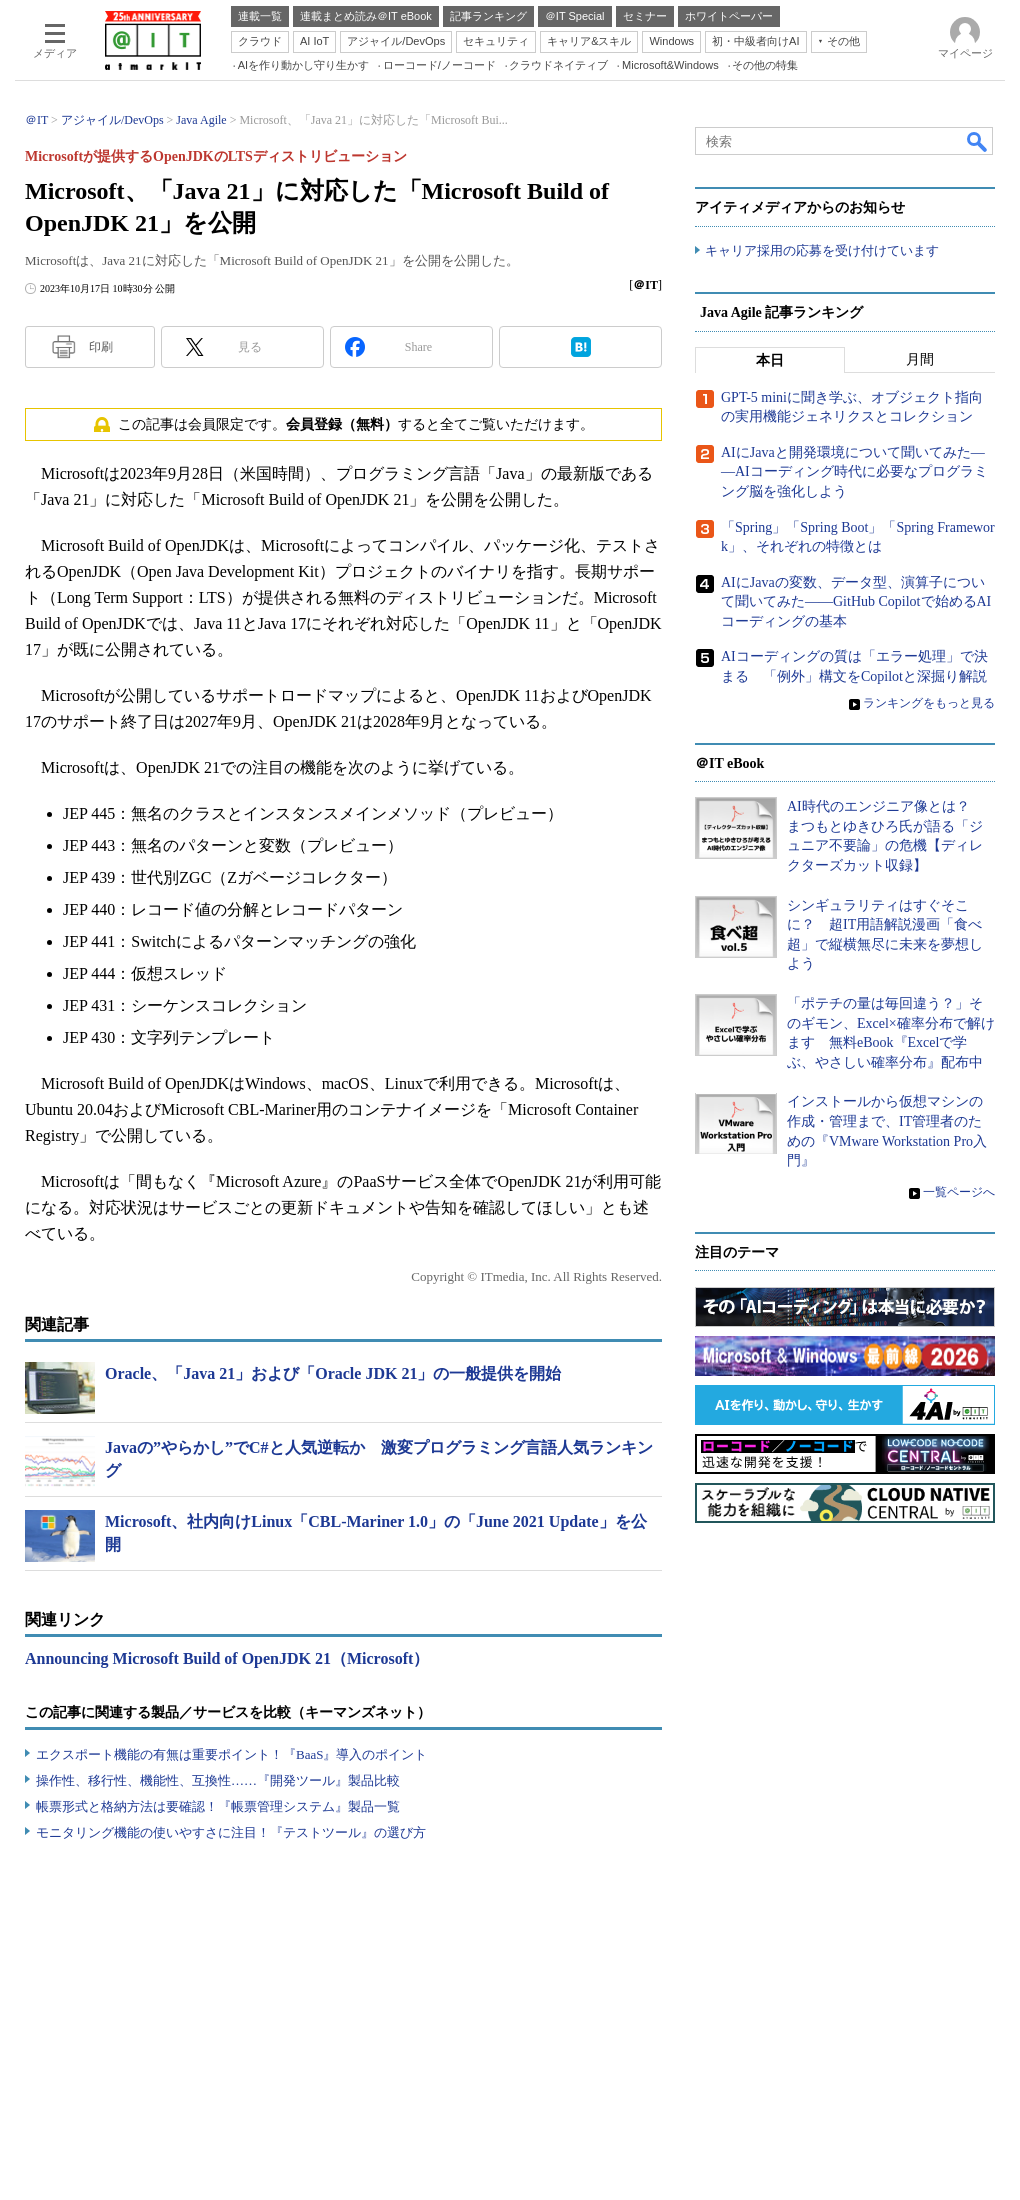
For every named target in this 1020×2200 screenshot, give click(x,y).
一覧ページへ (959, 1192)
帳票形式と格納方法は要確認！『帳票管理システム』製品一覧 (218, 1806)
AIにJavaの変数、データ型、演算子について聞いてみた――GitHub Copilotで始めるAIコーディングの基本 (856, 602)
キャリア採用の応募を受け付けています (822, 250)
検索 (978, 141)
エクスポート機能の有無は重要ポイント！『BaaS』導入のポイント (231, 1754)
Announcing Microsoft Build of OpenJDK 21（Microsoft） (227, 1658)
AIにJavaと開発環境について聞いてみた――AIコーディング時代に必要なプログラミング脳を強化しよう (854, 472)
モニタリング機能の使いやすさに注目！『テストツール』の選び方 (231, 1832)
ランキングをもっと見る (929, 703)
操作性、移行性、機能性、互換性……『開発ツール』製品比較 (218, 1780)
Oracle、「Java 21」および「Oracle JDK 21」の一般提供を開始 (333, 1373)
